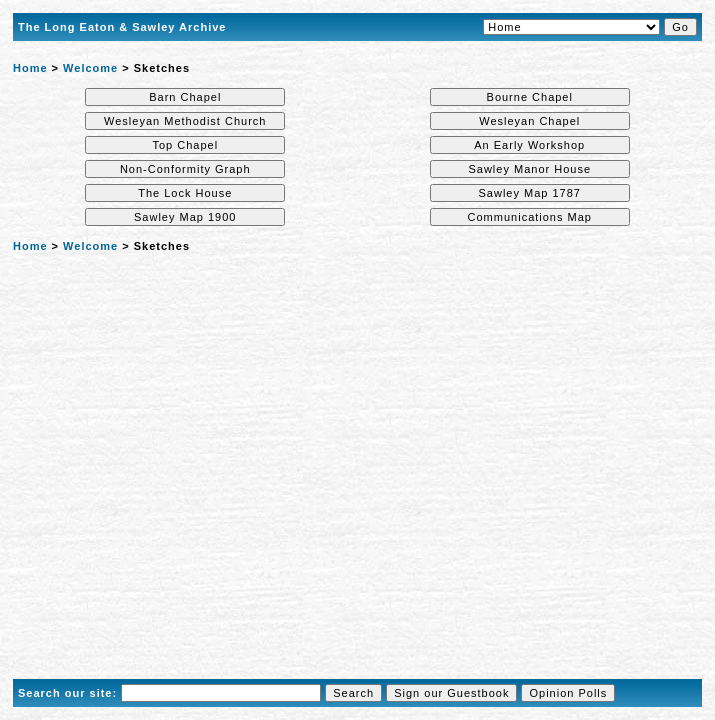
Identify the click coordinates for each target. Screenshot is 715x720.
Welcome (90, 68)
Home (30, 68)
